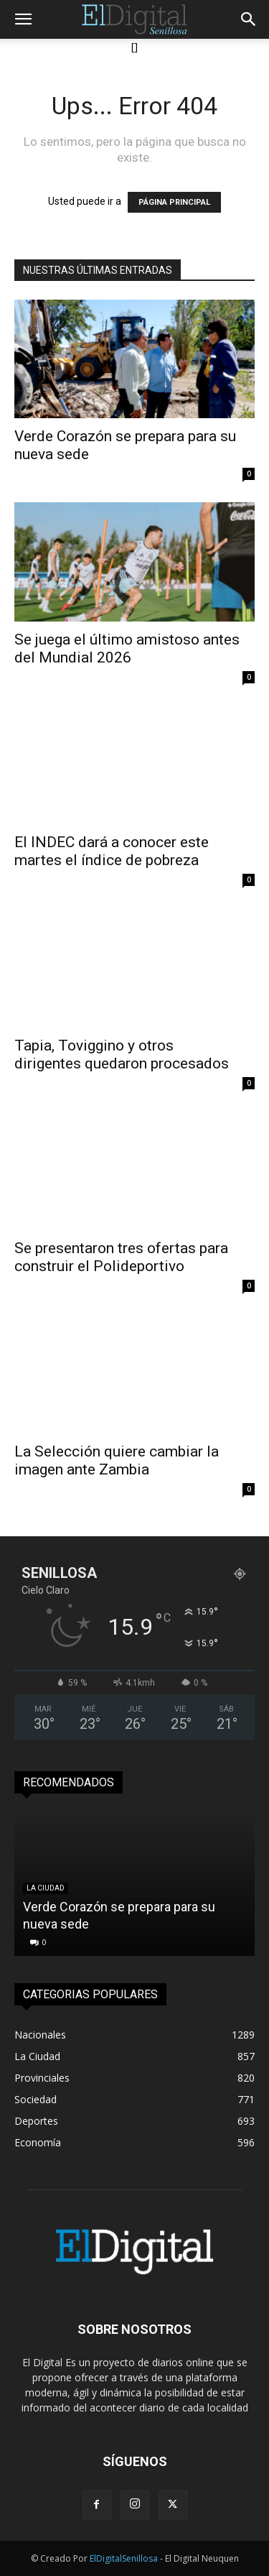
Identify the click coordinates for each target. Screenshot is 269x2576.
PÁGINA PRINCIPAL (174, 202)
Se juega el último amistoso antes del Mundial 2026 (127, 648)
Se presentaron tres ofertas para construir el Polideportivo (121, 1257)
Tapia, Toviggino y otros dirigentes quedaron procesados (121, 1054)
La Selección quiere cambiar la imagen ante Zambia (116, 1460)
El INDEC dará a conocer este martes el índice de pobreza (111, 851)
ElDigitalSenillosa (124, 2558)
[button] (23, 19)
